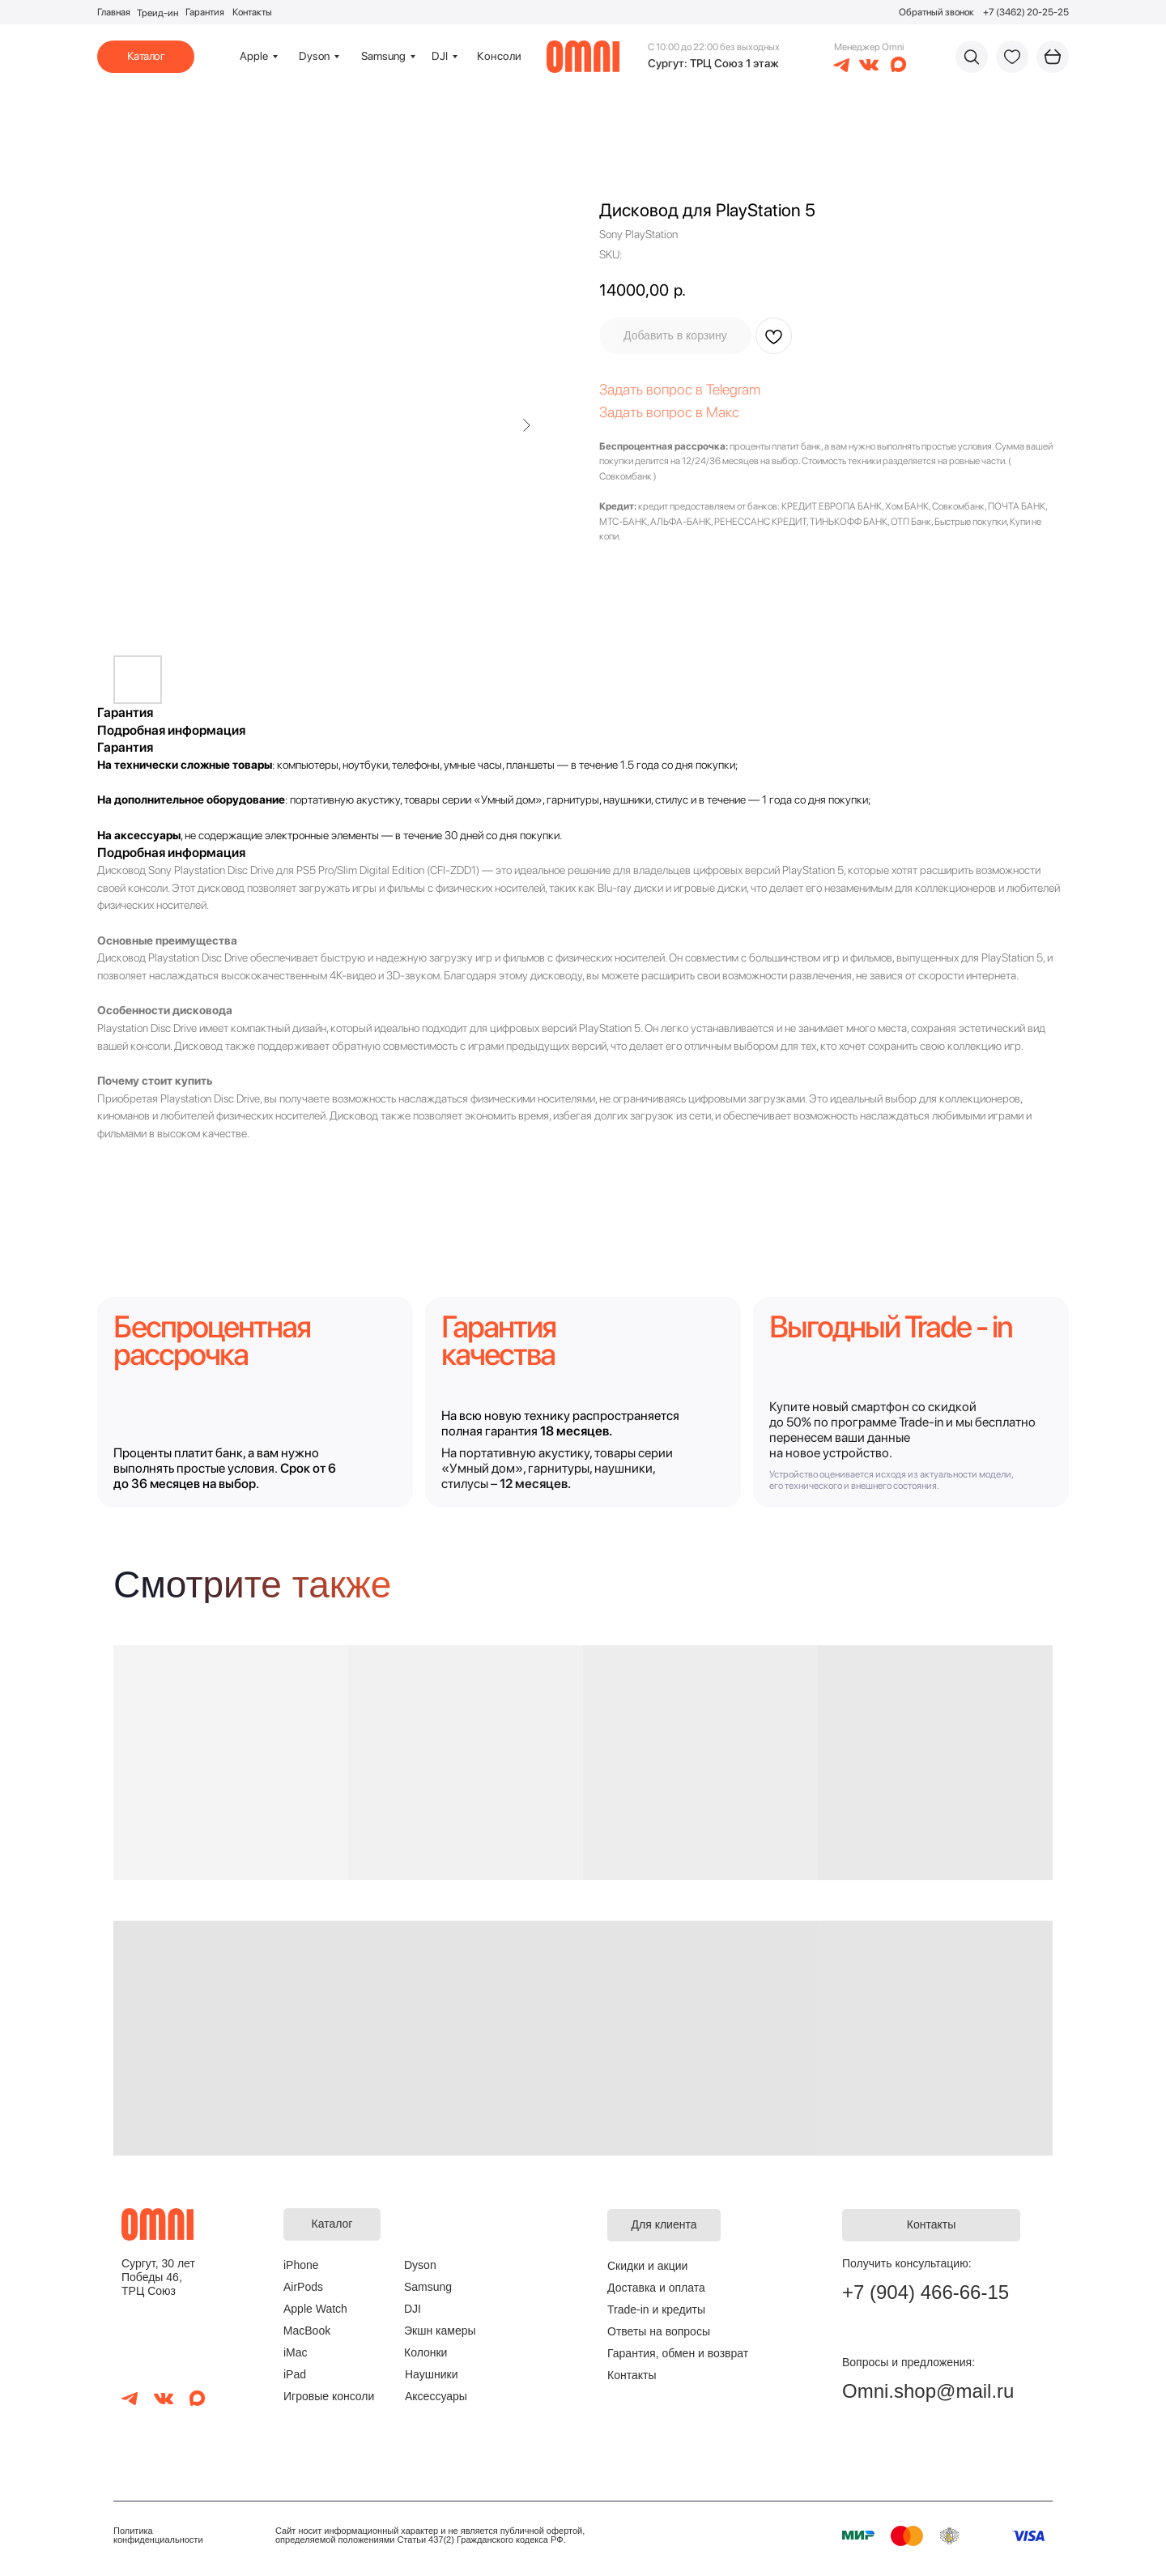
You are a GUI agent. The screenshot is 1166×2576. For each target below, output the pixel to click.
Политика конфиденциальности (158, 2535)
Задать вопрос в (652, 389)
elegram (736, 389)
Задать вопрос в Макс (669, 411)
